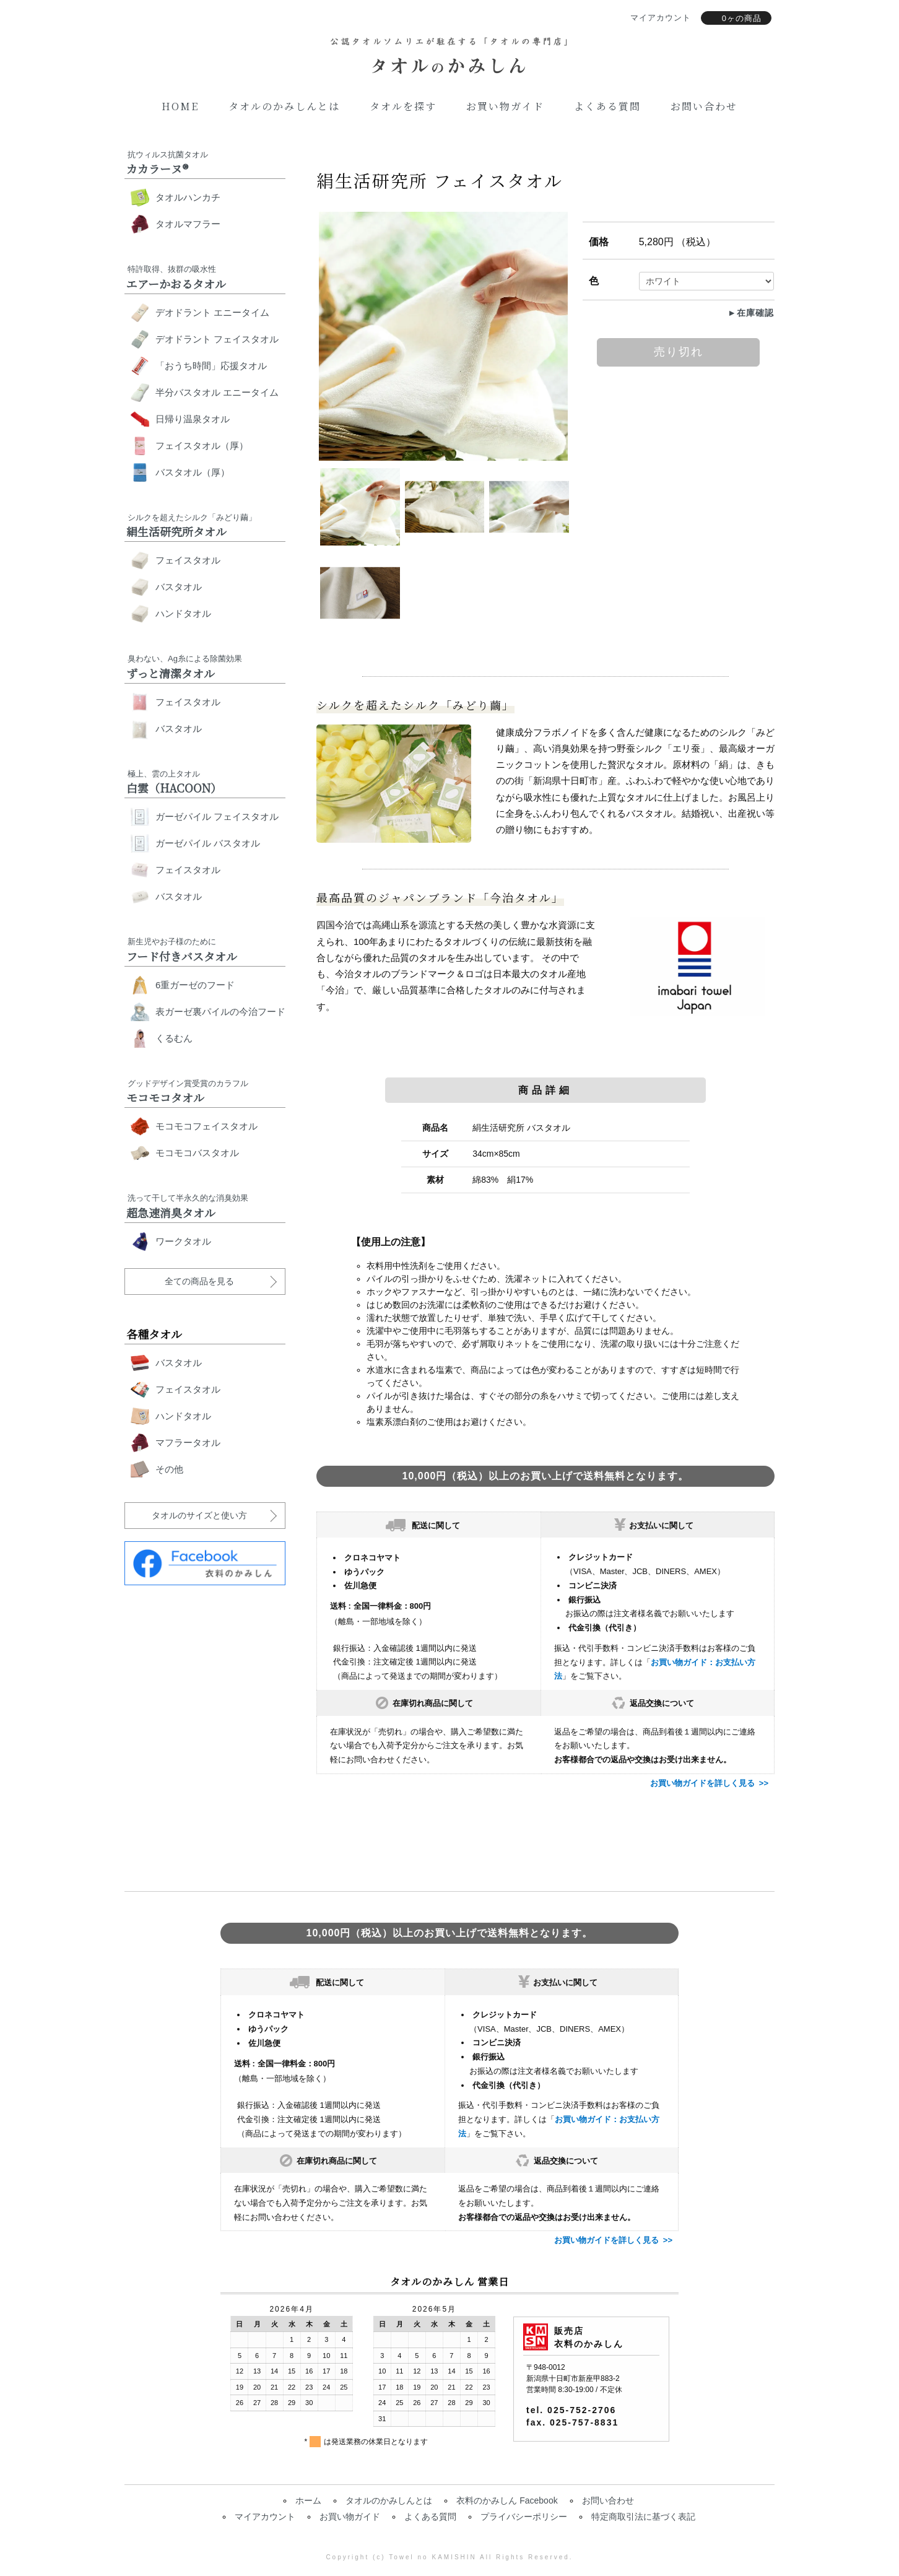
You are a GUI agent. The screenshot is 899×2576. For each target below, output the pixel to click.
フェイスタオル (187, 560)
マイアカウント (265, 2517)
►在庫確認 (750, 313)
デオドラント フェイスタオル (217, 339)
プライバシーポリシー (523, 2517)
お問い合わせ (704, 106)
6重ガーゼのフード (195, 985)
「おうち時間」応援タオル (211, 365)
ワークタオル (183, 1241)
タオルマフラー (187, 224)
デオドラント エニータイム (212, 312)
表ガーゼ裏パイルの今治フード (220, 1011)
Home (180, 106)
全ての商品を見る (199, 1281)
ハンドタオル (183, 613)
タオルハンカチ (187, 197)
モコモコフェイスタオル (206, 1126)
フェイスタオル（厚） (201, 445)
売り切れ (678, 352)
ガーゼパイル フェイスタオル (217, 816)
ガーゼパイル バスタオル (207, 843)
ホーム (308, 2500)
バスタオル (178, 586)
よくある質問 (607, 106)
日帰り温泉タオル (192, 419)
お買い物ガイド (505, 106)
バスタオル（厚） (192, 472)
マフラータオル (187, 1442)
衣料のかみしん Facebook (506, 2500)
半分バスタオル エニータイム (217, 392)
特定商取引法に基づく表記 (643, 2517)
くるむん (174, 1038)
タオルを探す (403, 106)
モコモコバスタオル (197, 1152)
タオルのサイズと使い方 (199, 1515)
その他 (169, 1469)
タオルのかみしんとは (284, 106)
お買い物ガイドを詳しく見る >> (709, 1783)
